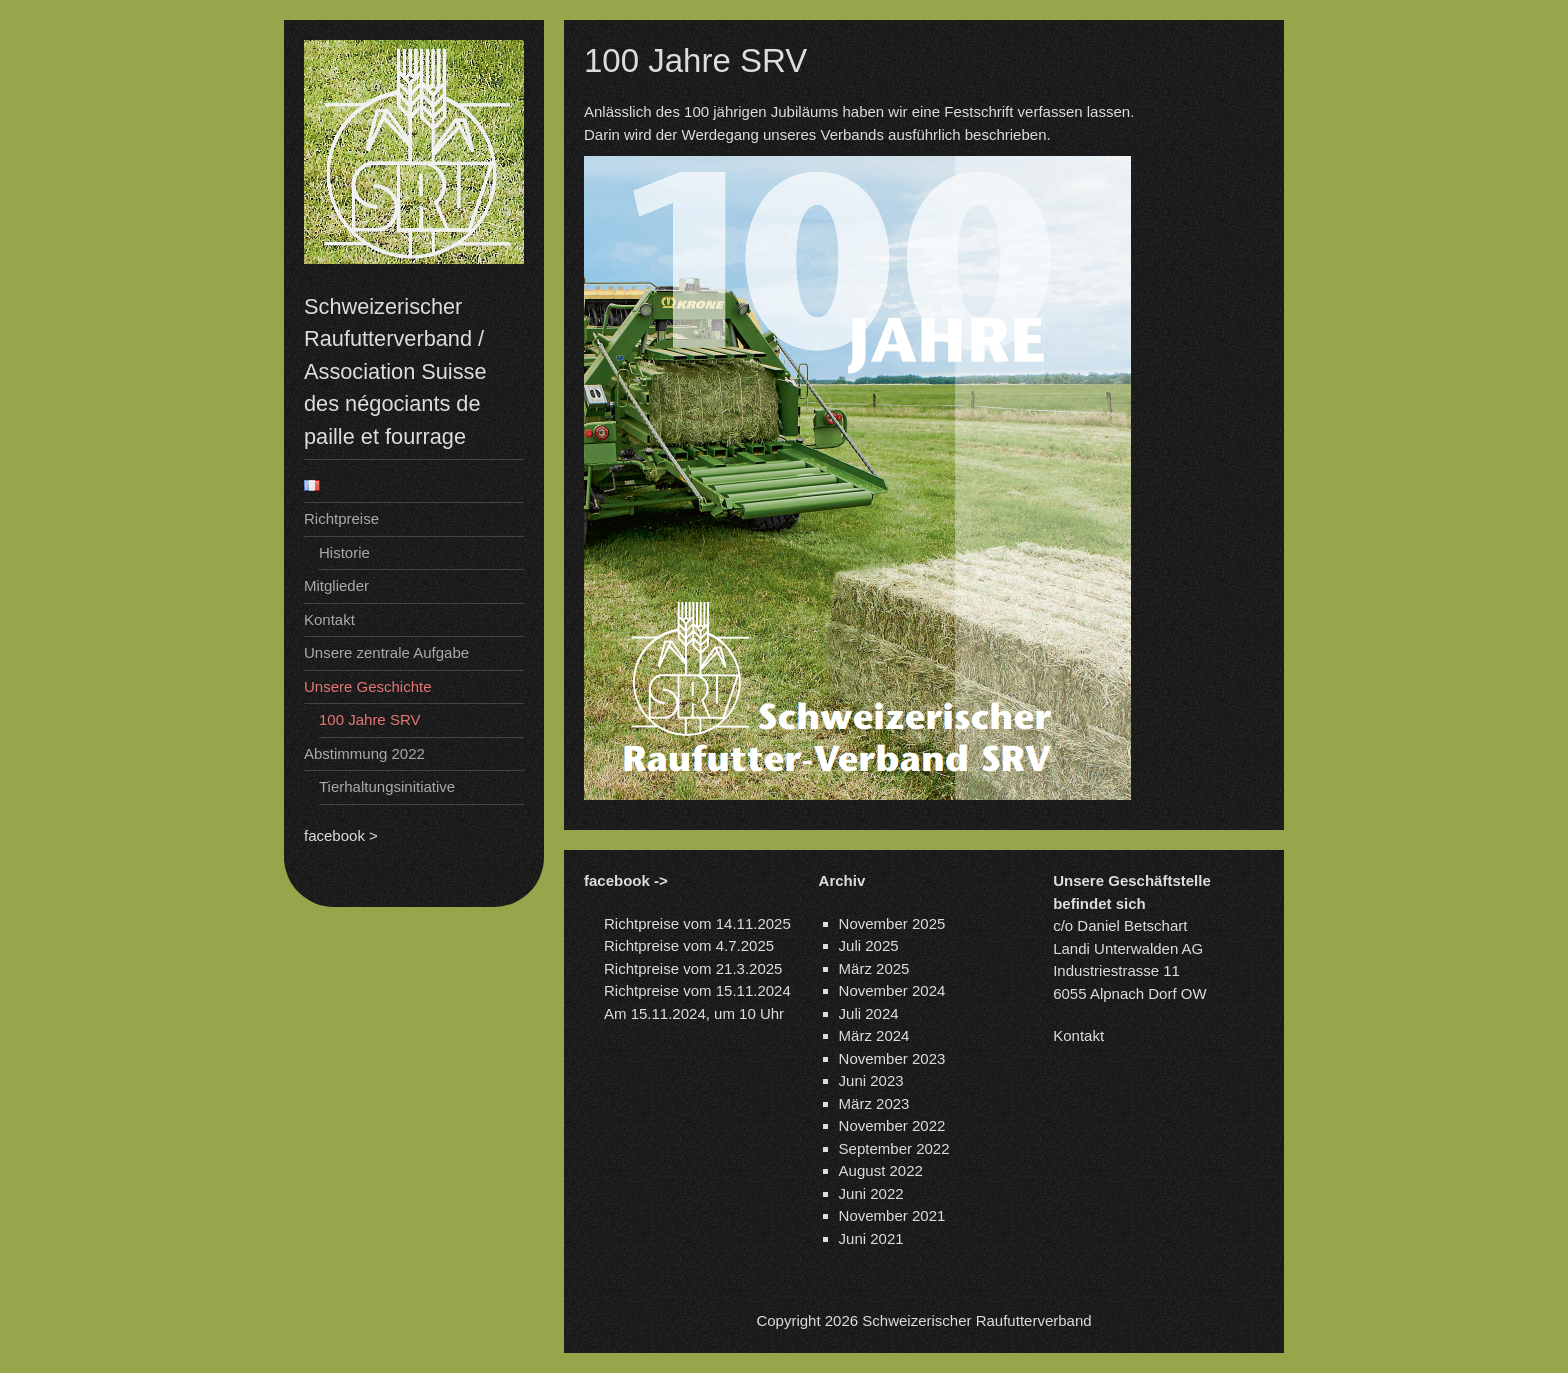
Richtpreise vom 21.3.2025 (693, 968)
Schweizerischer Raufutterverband (976, 1320)
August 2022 (881, 1170)
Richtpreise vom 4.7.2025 (689, 945)
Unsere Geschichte (368, 686)
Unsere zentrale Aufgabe (386, 652)
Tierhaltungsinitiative (387, 786)
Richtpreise (341, 518)
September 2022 (894, 1148)
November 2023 (892, 1058)
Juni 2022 (871, 1193)
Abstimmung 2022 (364, 753)
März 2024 (874, 1035)
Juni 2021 (871, 1238)
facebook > (341, 835)
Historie (344, 552)
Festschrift (980, 111)
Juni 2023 (871, 1080)
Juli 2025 (869, 945)
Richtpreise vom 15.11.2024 (697, 990)
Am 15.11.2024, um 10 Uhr (694, 1013)
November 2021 (892, 1215)
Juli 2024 (869, 1013)
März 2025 (874, 968)
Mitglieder (336, 585)
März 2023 (874, 1103)
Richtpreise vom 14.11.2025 (697, 923)
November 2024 (892, 990)
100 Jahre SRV (369, 719)
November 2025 (892, 923)
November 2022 (892, 1125)
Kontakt (329, 619)
